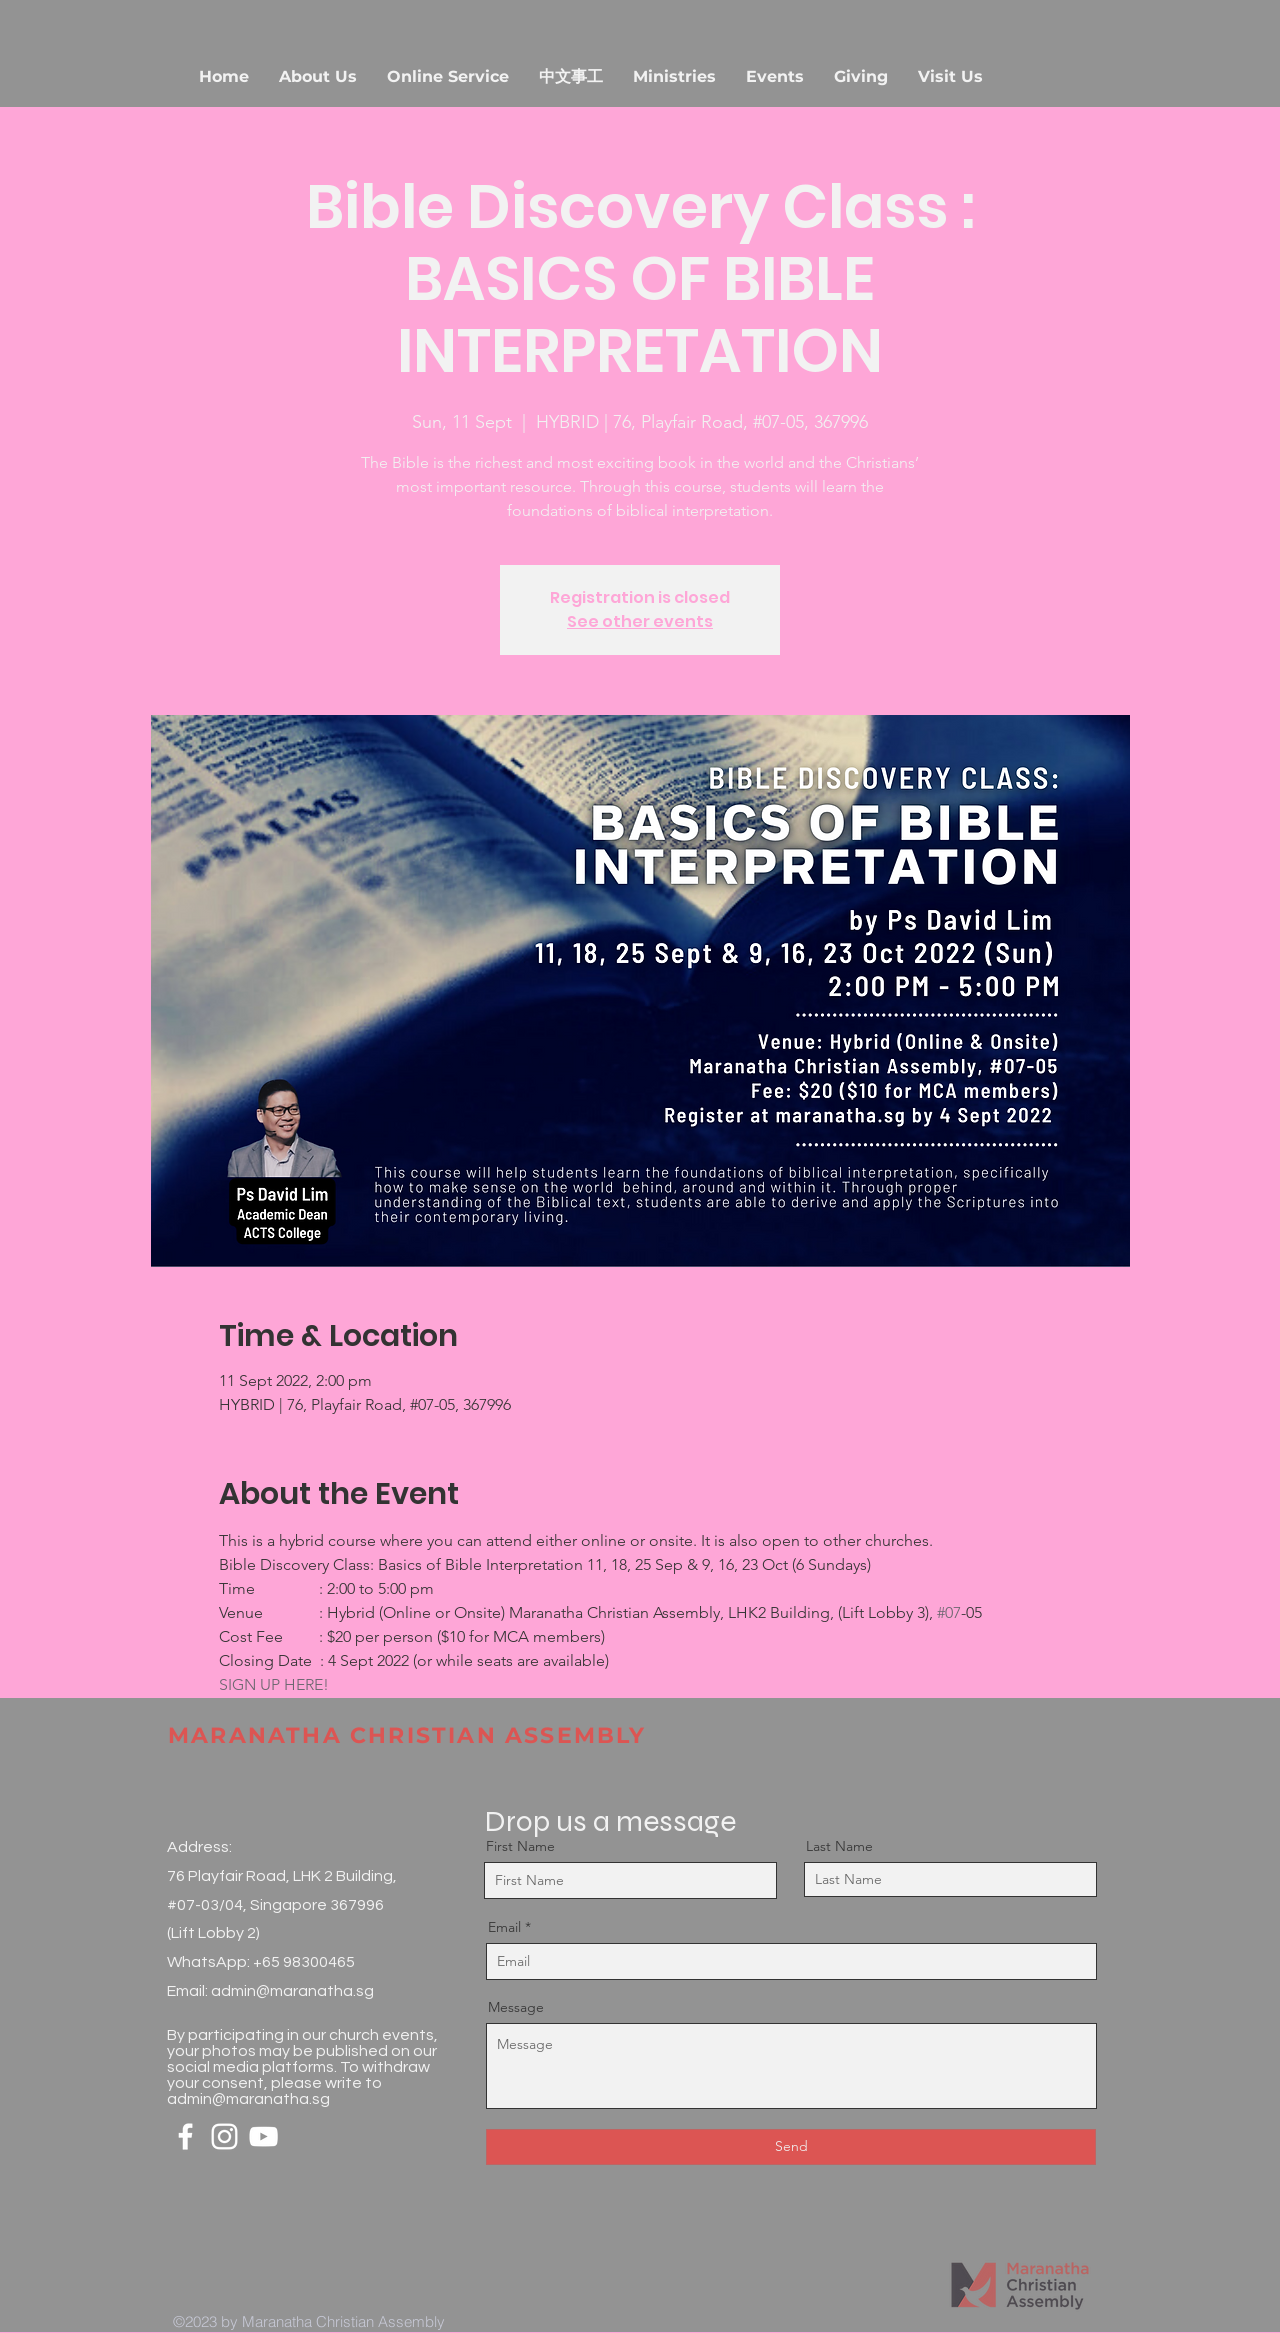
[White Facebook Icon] (185, 2136)
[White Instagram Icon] (224, 2136)
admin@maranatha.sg (292, 1991)
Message (516, 2007)
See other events (640, 621)
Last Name (839, 1846)
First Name (520, 1846)
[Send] (791, 2147)
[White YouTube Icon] (263, 2136)
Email (504, 1927)
